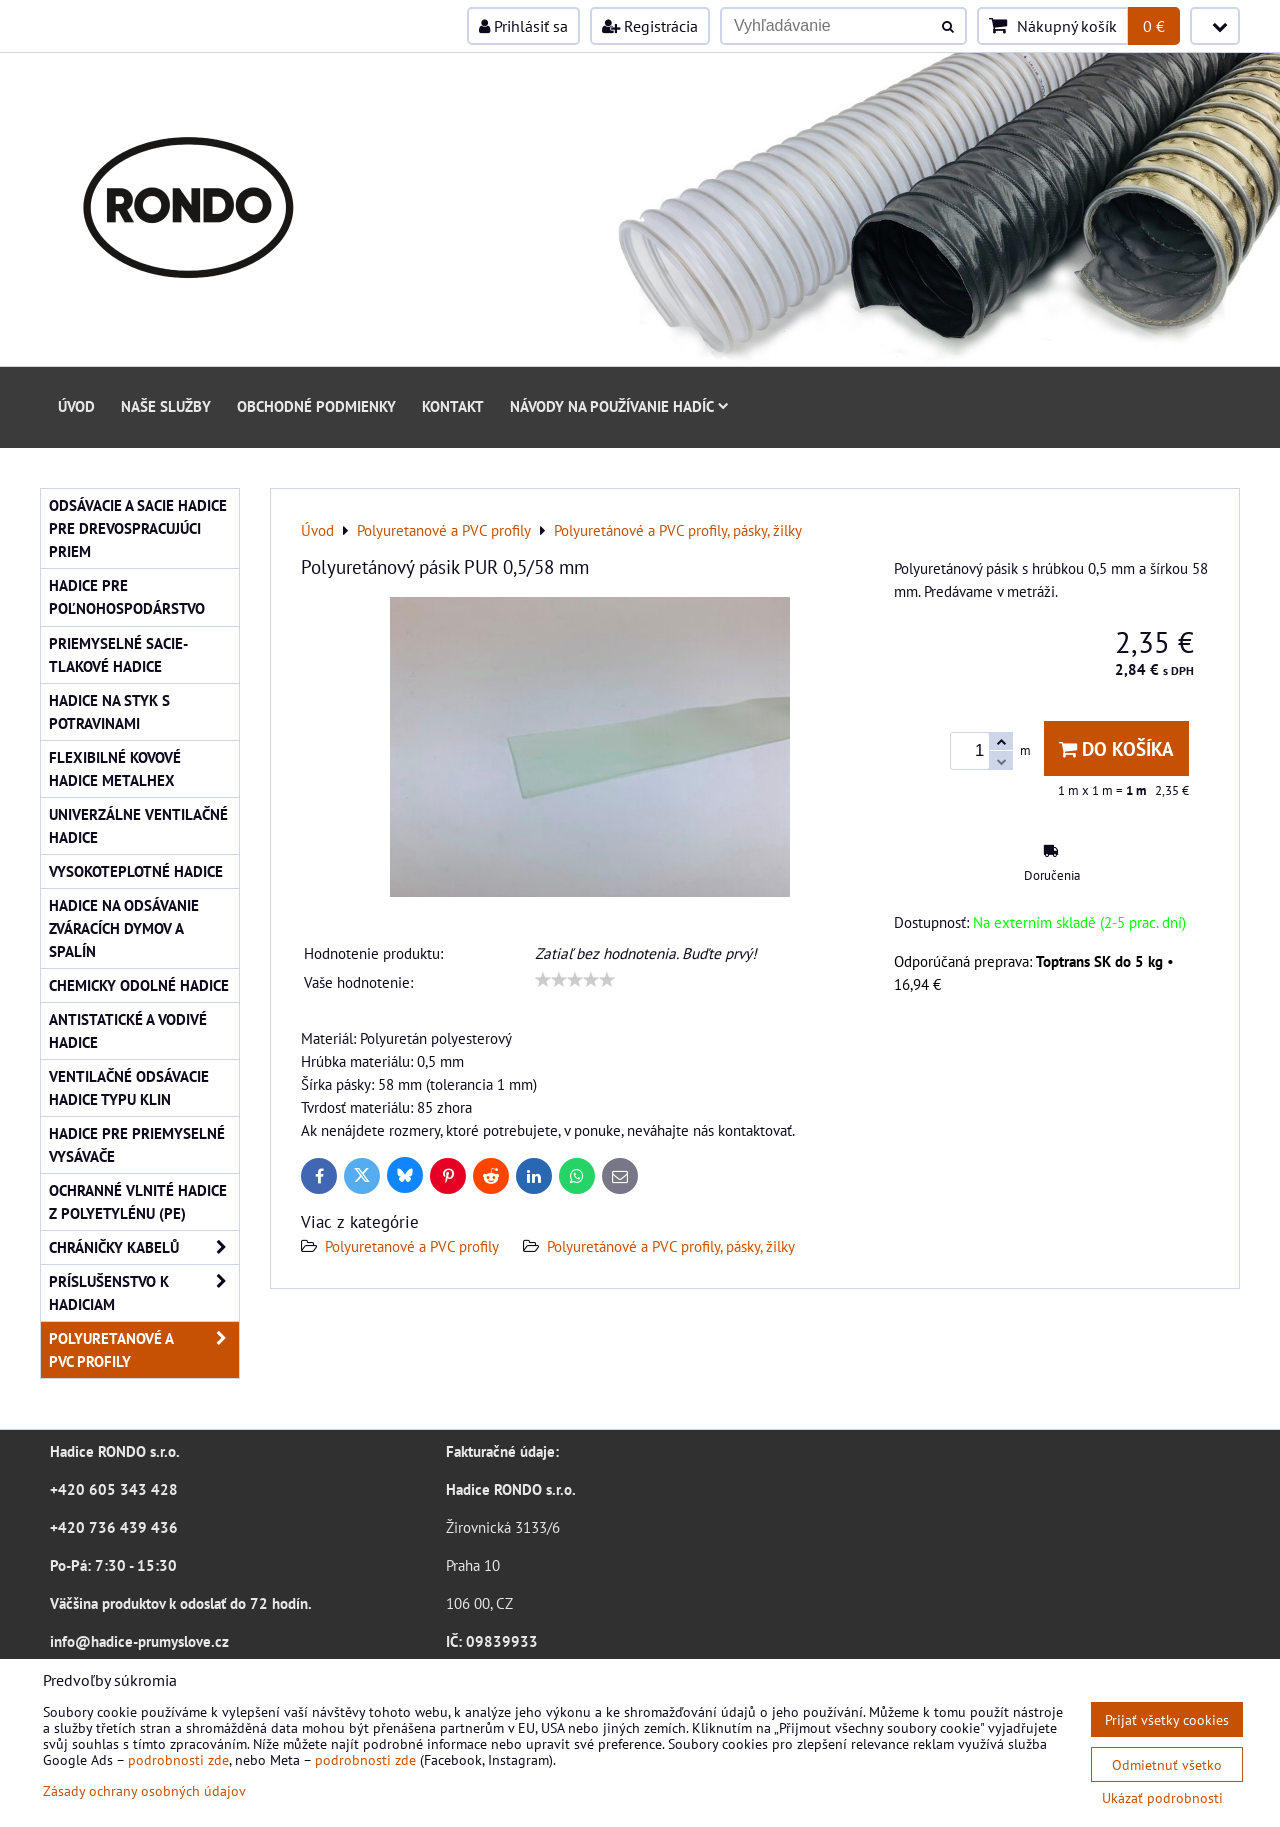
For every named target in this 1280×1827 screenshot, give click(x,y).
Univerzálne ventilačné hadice (138, 825)
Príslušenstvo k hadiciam (144, 1293)
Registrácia (650, 26)
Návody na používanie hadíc (619, 406)
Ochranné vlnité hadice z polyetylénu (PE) (138, 1201)
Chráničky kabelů (144, 1247)
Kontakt (453, 406)
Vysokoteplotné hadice (136, 871)
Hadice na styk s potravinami (109, 711)
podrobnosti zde (178, 1759)
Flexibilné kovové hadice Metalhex (115, 768)
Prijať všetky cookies (1167, 1719)
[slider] (575, 980)
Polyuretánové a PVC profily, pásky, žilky (671, 1246)
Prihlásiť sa (523, 26)
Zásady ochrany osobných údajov (144, 1790)
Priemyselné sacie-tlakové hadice (118, 654)
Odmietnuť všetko (1167, 1764)
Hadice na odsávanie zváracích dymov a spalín (124, 928)
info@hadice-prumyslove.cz (139, 1641)
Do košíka (1116, 748)
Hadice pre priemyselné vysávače (137, 1144)
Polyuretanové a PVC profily (412, 1246)
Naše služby (166, 406)
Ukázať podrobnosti (1162, 1798)
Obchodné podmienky (316, 406)
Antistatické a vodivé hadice (128, 1030)
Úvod (76, 406)
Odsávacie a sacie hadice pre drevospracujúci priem (138, 528)
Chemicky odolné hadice (139, 985)
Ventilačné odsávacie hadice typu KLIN (129, 1087)
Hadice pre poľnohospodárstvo (127, 596)
